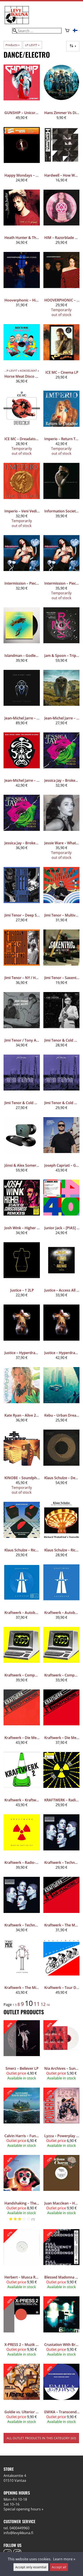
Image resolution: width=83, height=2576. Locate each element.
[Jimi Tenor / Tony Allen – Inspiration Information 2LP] (22, 1021)
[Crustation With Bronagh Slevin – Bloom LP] (61, 2328)
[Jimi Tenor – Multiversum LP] (61, 896)
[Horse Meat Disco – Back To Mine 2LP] (22, 355)
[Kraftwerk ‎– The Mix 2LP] (22, 1968)
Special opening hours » (23, 2509)
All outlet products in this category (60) (41, 2438)
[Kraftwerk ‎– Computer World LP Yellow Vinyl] (61, 1656)
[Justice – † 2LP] (22, 1271)
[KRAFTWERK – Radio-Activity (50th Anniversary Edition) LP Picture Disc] (61, 1781)
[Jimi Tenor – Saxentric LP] (61, 959)
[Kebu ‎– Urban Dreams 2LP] (61, 1396)
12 (43, 2004)
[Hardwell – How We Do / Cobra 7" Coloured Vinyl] (61, 156)
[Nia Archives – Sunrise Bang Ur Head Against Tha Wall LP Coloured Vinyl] (61, 2052)
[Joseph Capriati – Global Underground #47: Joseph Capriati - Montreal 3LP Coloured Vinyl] (61, 1146)
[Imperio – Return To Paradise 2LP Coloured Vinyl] (61, 425)
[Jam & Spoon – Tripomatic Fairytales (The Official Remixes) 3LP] (61, 636)
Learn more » (64, 2559)
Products (12, 45)
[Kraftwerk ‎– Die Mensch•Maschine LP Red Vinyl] (61, 1718)
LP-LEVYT (32, 45)
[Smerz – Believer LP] (22, 2052)
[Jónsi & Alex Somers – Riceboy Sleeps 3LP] (22, 1146)
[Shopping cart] (67, 30)
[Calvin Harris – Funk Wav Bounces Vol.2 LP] (22, 2119)
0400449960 (19, 2528)
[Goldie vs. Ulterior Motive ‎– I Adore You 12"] (22, 2396)
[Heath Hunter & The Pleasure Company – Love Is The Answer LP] (22, 219)
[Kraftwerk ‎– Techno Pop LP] (61, 1843)
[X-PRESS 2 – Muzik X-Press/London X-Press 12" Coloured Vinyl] (22, 2328)
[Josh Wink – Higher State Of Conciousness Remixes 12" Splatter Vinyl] (22, 1209)
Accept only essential (30, 2567)
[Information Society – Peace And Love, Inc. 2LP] (61, 497)
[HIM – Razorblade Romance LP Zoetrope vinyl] (61, 219)
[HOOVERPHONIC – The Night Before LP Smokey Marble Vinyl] (61, 286)
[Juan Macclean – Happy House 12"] (61, 2190)
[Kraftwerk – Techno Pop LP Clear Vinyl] (22, 1906)
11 (37, 2003)
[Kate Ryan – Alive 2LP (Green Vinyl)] (22, 1396)
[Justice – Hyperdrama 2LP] (22, 1334)
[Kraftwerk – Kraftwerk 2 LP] (22, 1781)
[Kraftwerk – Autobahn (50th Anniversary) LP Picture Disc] (22, 1593)
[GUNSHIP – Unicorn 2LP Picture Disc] (22, 94)
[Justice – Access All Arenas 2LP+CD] (61, 1271)
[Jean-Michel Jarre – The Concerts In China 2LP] (22, 761)
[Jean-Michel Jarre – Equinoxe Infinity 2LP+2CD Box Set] (22, 699)
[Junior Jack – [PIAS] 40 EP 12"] (61, 1209)
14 (48, 2005)
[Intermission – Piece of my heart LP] (22, 569)
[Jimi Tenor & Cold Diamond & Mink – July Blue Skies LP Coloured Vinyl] (61, 1084)
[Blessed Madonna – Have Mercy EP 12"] (61, 2261)
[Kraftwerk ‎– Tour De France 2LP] (61, 1968)
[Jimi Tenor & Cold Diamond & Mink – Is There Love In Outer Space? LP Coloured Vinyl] (61, 1021)
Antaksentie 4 (15, 2475)
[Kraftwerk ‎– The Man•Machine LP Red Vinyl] (61, 1906)
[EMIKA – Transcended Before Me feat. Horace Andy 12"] (61, 2396)
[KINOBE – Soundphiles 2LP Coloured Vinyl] (22, 1464)
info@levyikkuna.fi (18, 2532)
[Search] (36, 30)
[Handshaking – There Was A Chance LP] (22, 2190)
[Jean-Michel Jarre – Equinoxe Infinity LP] (61, 699)
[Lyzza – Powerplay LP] (61, 2119)
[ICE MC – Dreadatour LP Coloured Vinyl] (22, 425)
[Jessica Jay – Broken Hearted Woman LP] (61, 761)
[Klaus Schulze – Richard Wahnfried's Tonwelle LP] (61, 1531)
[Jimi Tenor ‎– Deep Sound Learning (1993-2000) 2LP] (22, 896)
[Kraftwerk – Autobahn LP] (61, 1593)
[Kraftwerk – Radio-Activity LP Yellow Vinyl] (22, 1843)
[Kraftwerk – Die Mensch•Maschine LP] (22, 1718)
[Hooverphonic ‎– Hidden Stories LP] (22, 286)
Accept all (59, 2567)
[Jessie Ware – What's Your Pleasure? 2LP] (61, 829)
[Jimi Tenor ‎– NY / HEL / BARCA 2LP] (22, 959)
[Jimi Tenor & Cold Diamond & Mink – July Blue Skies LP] (22, 1084)
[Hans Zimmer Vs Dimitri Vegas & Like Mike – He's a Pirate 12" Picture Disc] (61, 94)
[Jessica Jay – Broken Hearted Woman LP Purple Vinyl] (22, 829)
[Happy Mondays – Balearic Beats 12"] (22, 156)
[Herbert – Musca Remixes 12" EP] (22, 2261)
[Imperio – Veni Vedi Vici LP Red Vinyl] (22, 497)
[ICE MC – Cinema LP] (61, 355)
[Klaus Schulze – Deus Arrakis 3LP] (61, 1464)
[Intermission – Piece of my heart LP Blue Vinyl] (61, 569)
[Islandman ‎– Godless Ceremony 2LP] (22, 636)
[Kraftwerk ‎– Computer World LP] (22, 1656)
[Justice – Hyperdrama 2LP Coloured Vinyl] (61, 1334)
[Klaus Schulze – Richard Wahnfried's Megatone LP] (22, 1531)
